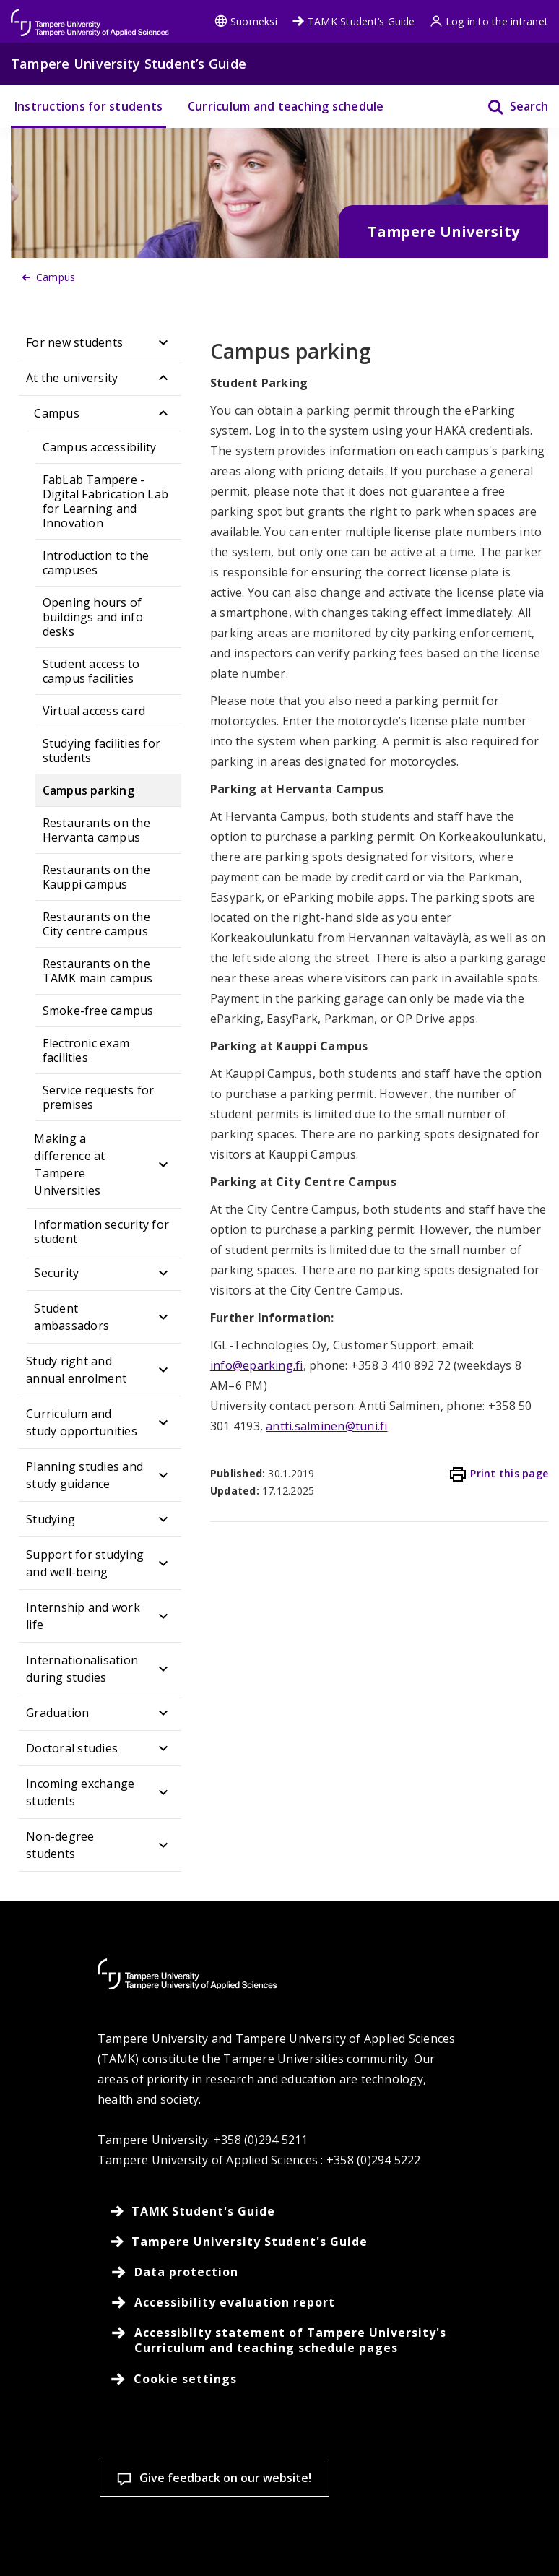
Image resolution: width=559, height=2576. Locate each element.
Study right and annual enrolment (76, 1369)
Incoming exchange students (80, 1792)
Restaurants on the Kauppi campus (96, 877)
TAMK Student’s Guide (353, 21)
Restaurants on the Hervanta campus (96, 830)
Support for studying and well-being (85, 1563)
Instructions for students (88, 106)
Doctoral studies (72, 1748)
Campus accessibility (100, 447)
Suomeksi (245, 21)
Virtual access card (94, 711)
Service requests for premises (99, 1097)
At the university (72, 378)
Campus (56, 413)
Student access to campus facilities (91, 671)
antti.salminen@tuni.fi (326, 1426)
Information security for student (101, 1231)
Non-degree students (60, 1845)
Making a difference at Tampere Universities (69, 1164)
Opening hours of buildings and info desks (93, 617)
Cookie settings (105, 2539)
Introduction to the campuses (96, 563)
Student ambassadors (71, 1317)
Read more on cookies (113, 2490)
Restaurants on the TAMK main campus (98, 971)
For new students (74, 342)
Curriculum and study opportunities (81, 1422)
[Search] (508, 106)
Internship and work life (83, 1616)
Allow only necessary (445, 2539)
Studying (50, 1519)
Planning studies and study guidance (84, 1475)
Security (56, 1273)
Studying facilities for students (102, 750)
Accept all (275, 2539)
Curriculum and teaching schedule (286, 106)
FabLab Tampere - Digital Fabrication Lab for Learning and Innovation (106, 501)
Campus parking (88, 790)
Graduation (57, 1713)
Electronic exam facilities (86, 1050)
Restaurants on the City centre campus (96, 924)
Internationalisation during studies (82, 1668)
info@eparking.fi (256, 1365)
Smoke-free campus (98, 1011)
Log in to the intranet (489, 21)
